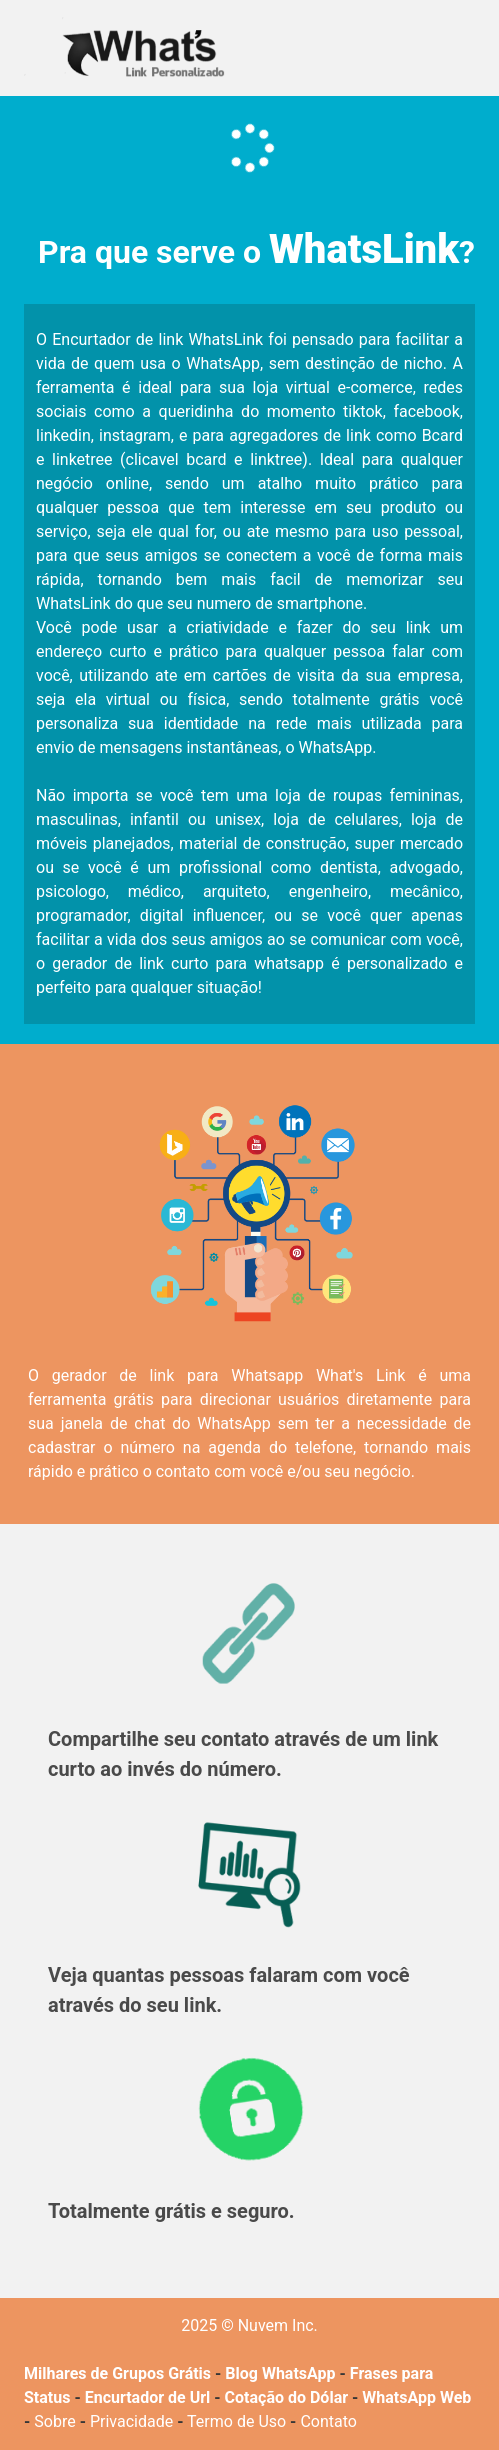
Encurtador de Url (148, 2397)
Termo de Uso (236, 2421)
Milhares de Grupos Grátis (117, 2373)
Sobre (54, 2421)
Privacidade (131, 2421)
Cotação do (265, 2397)
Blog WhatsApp (280, 2373)
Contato (328, 2421)
